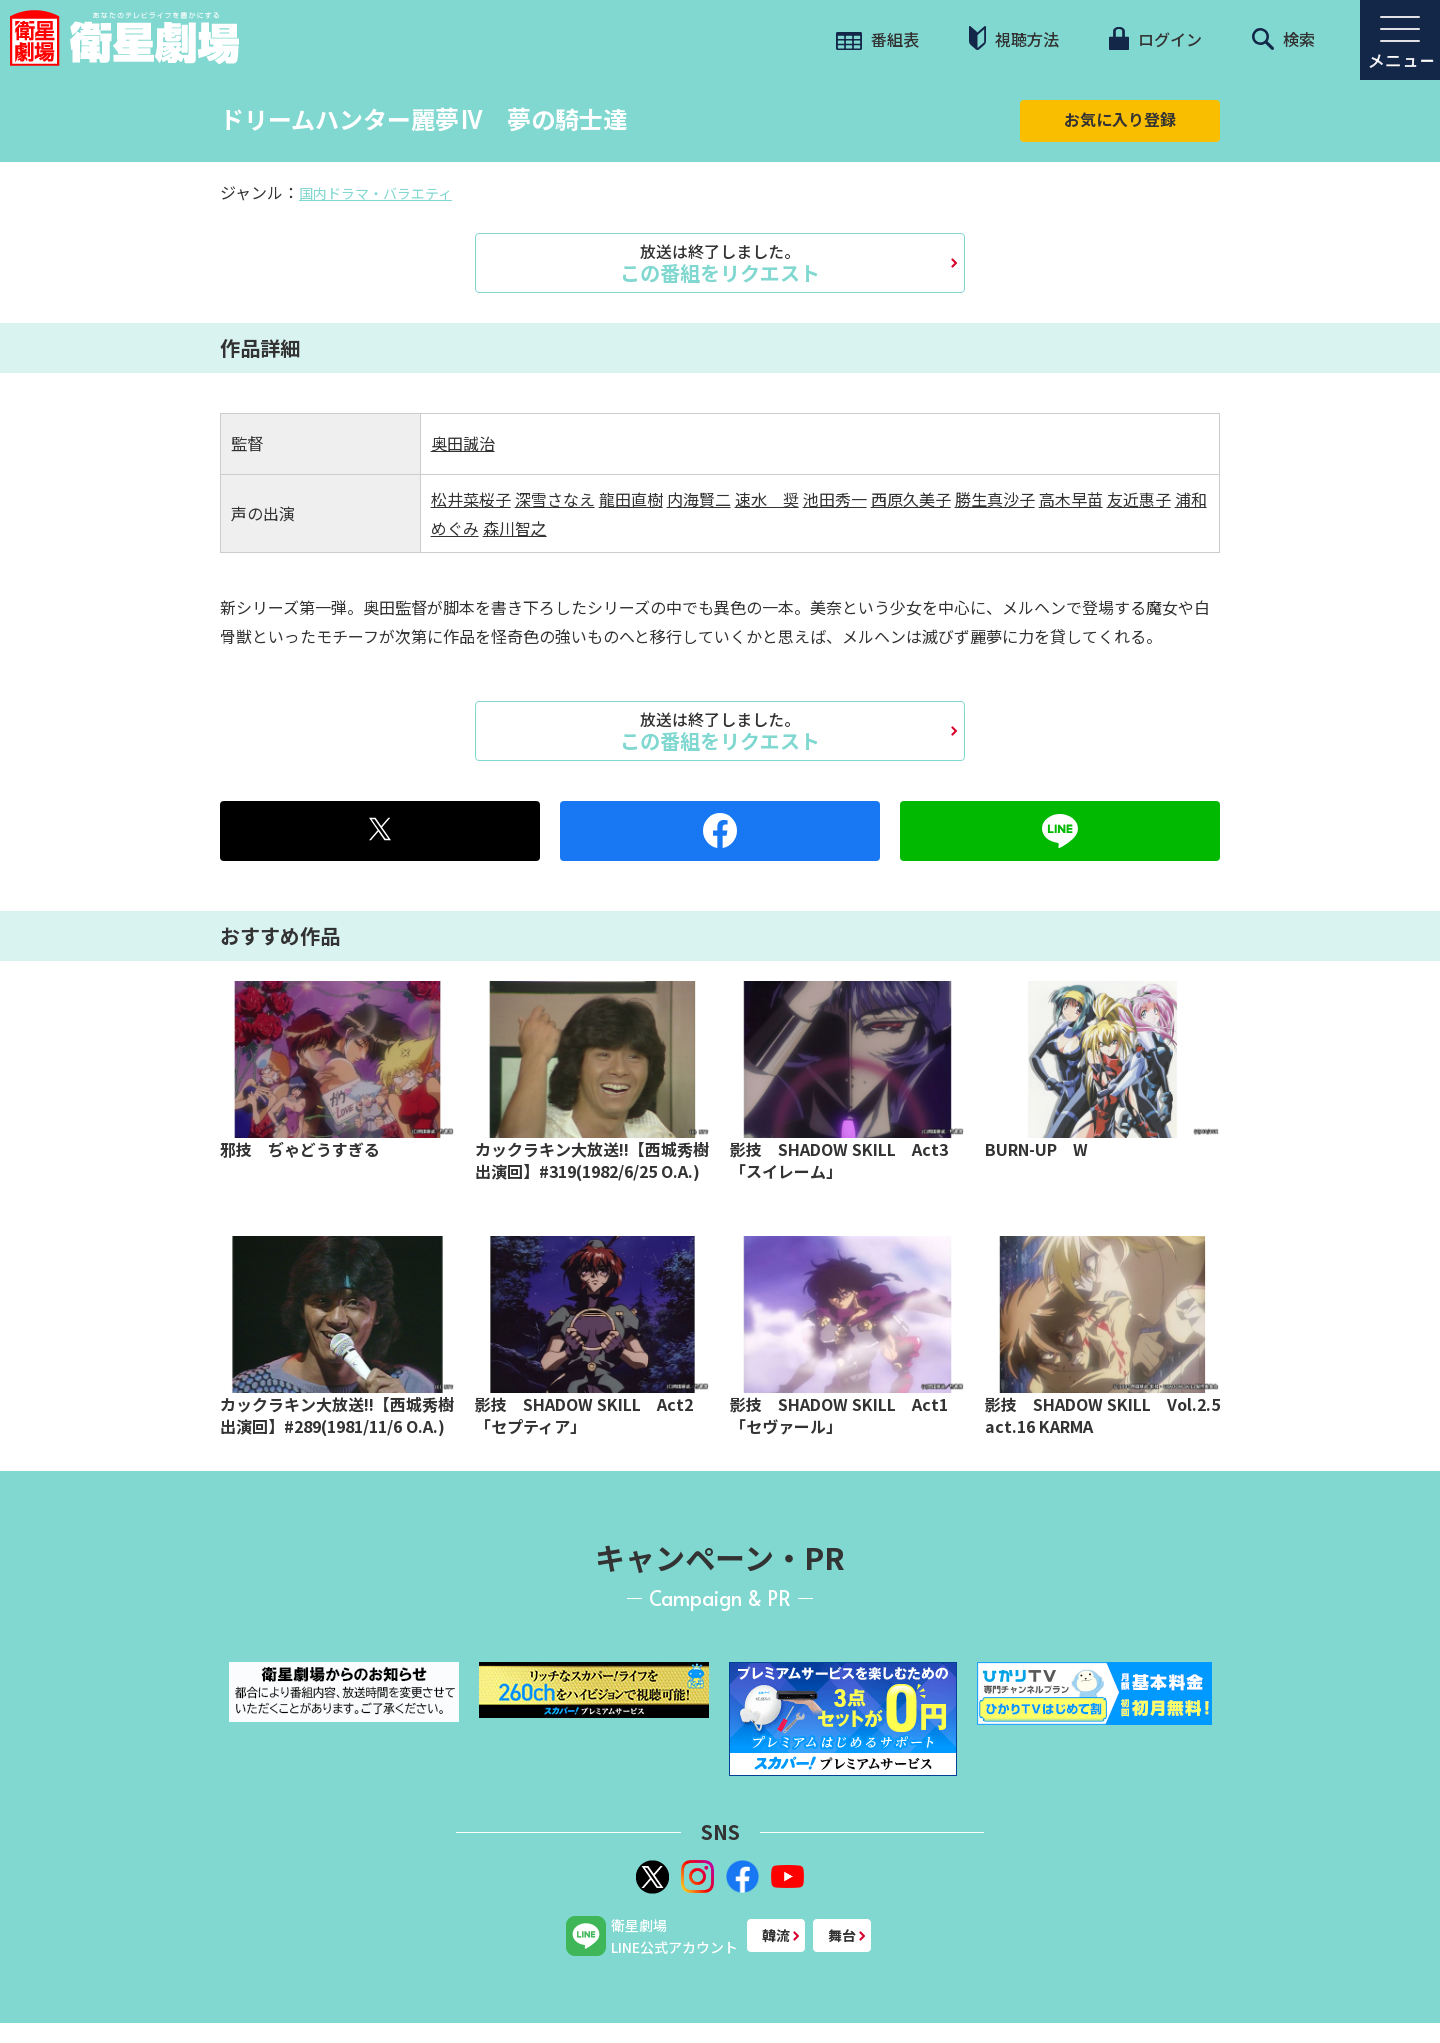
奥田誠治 (463, 443)
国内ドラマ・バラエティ (375, 193)
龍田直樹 (631, 499)
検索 (1283, 39)
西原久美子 (911, 499)
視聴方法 (1014, 38)
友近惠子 (1139, 499)
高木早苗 (1071, 499)
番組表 (877, 39)
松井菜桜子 (471, 499)
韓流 (776, 1935)
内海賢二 (699, 499)
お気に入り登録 (1120, 119)
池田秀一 (835, 499)
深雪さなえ (555, 499)
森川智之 (515, 528)
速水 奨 (767, 499)
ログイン (1155, 39)
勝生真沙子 (995, 499)
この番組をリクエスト (720, 263)
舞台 (842, 1935)
